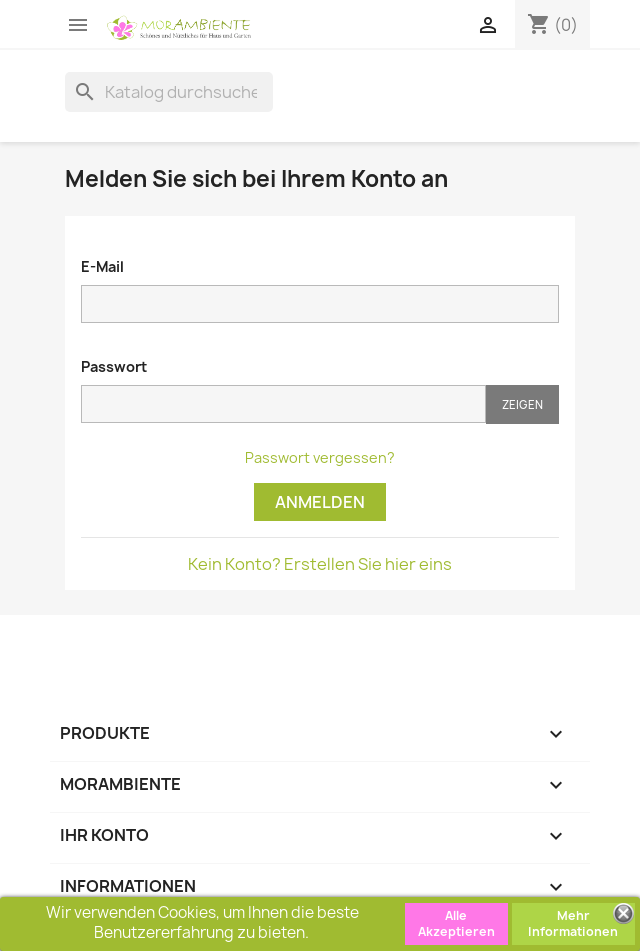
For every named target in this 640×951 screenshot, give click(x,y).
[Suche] (169, 92)
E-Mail (102, 266)
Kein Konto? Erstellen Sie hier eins (320, 564)
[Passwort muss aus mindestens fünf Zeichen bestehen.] (283, 404)
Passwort (114, 366)
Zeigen (522, 404)
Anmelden (320, 502)
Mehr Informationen (573, 923)
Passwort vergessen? (320, 457)
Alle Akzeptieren (456, 923)
